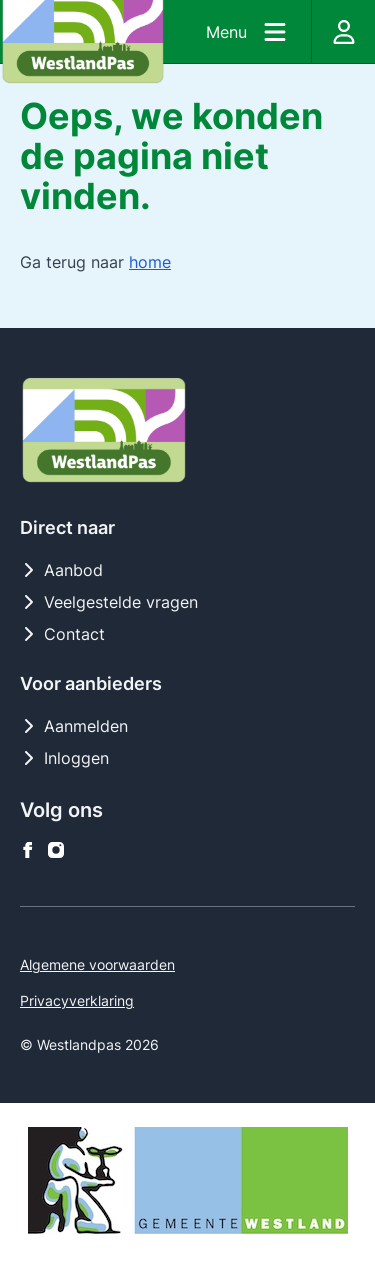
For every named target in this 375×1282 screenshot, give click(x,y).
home (150, 262)
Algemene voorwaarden (97, 964)
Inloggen (64, 758)
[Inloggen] (343, 31)
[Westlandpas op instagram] (56, 850)
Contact (62, 634)
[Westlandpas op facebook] (28, 850)
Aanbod (61, 570)
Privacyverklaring (77, 1000)
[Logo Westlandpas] (104, 430)
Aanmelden (74, 726)
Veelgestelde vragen (109, 602)
